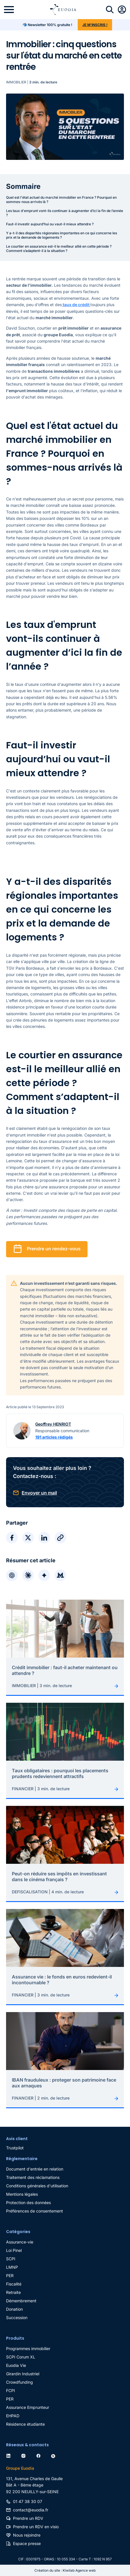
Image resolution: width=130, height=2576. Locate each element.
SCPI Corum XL (20, 2356)
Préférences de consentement (34, 2210)
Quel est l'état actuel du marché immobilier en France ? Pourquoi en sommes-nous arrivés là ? (61, 199)
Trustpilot (15, 2147)
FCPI (10, 2390)
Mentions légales (22, 2194)
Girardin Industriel (22, 2373)
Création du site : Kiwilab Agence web (65, 2570)
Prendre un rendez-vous (54, 1249)
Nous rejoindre (26, 2535)
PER (10, 2275)
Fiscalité (13, 2283)
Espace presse (27, 2543)
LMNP (12, 2267)
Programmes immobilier (28, 2348)
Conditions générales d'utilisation (37, 2185)
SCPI (10, 2258)
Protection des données (28, 2202)
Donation (14, 2309)
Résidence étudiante (25, 2424)
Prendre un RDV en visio (36, 2526)
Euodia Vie (16, 2365)
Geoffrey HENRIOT (53, 1424)
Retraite (13, 2292)
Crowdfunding (19, 2382)
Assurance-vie (19, 2241)
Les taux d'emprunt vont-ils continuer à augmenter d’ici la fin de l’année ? (64, 213)
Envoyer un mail (39, 1493)
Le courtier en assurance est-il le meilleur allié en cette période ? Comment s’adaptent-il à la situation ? (59, 248)
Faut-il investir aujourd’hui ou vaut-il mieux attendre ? (50, 224)
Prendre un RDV (28, 2518)
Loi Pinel (14, 2250)
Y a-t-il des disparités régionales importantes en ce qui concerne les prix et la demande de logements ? (61, 235)
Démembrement (21, 2300)
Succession (16, 2317)
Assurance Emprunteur (27, 2407)
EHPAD (12, 2415)
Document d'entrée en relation (34, 2168)
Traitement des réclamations (33, 2177)
